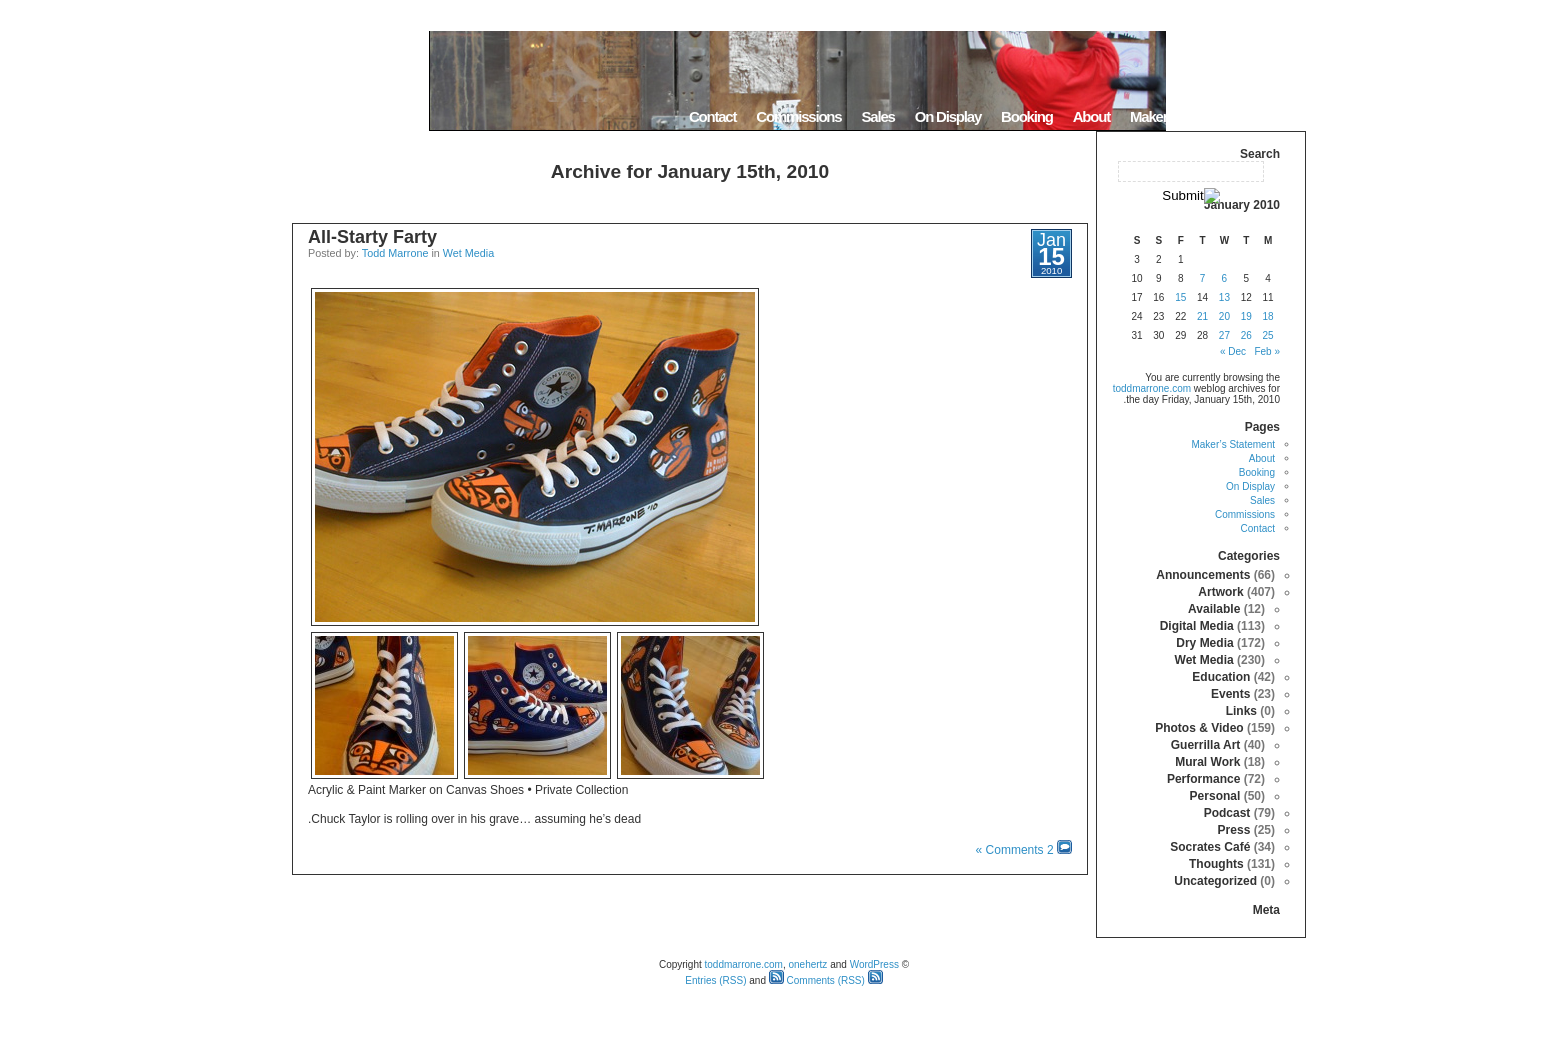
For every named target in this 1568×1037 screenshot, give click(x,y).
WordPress (874, 964)
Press (1234, 830)
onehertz (807, 964)
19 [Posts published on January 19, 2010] (1246, 316)
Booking (1027, 116)
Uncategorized (1215, 881)
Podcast (1227, 813)
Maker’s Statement (1186, 116)
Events (1230, 694)
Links (1241, 711)
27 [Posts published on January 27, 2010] (1224, 335)
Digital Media (1197, 626)
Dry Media (1204, 643)
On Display (948, 116)
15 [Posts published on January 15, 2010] (1180, 297)
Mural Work (1207, 762)
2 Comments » (1015, 850)
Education (1221, 677)
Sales (877, 116)
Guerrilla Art (1206, 745)
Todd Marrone (395, 253)
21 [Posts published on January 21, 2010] (1202, 316)
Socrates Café (1210, 847)
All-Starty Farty (372, 237)
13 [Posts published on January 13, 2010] (1224, 297)
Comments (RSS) (817, 980)
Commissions (798, 116)
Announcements (1203, 575)
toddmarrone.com (1152, 388)
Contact (712, 116)
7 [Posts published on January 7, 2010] (1203, 278)
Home (1280, 116)
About (1091, 116)
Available (1214, 609)
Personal (1215, 796)
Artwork (1220, 592)
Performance (1203, 779)
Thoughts (1216, 864)
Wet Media (468, 253)
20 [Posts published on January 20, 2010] (1224, 316)
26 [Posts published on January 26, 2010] (1246, 335)
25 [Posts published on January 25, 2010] (1268, 335)
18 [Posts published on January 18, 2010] (1268, 316)
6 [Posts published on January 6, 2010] (1225, 278)
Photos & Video (1199, 728)
